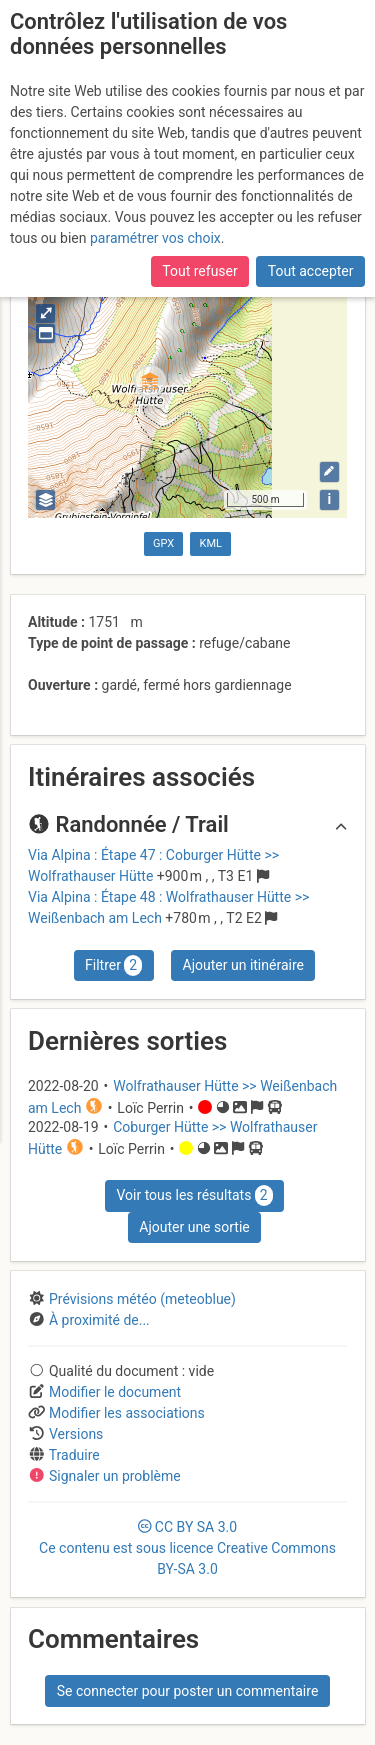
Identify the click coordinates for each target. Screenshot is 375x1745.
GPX (163, 543)
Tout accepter (311, 271)
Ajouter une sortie (194, 1227)
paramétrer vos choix (155, 238)
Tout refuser (199, 271)
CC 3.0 (187, 1548)
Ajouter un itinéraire (243, 965)
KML (211, 543)
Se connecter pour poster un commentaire (188, 1691)
